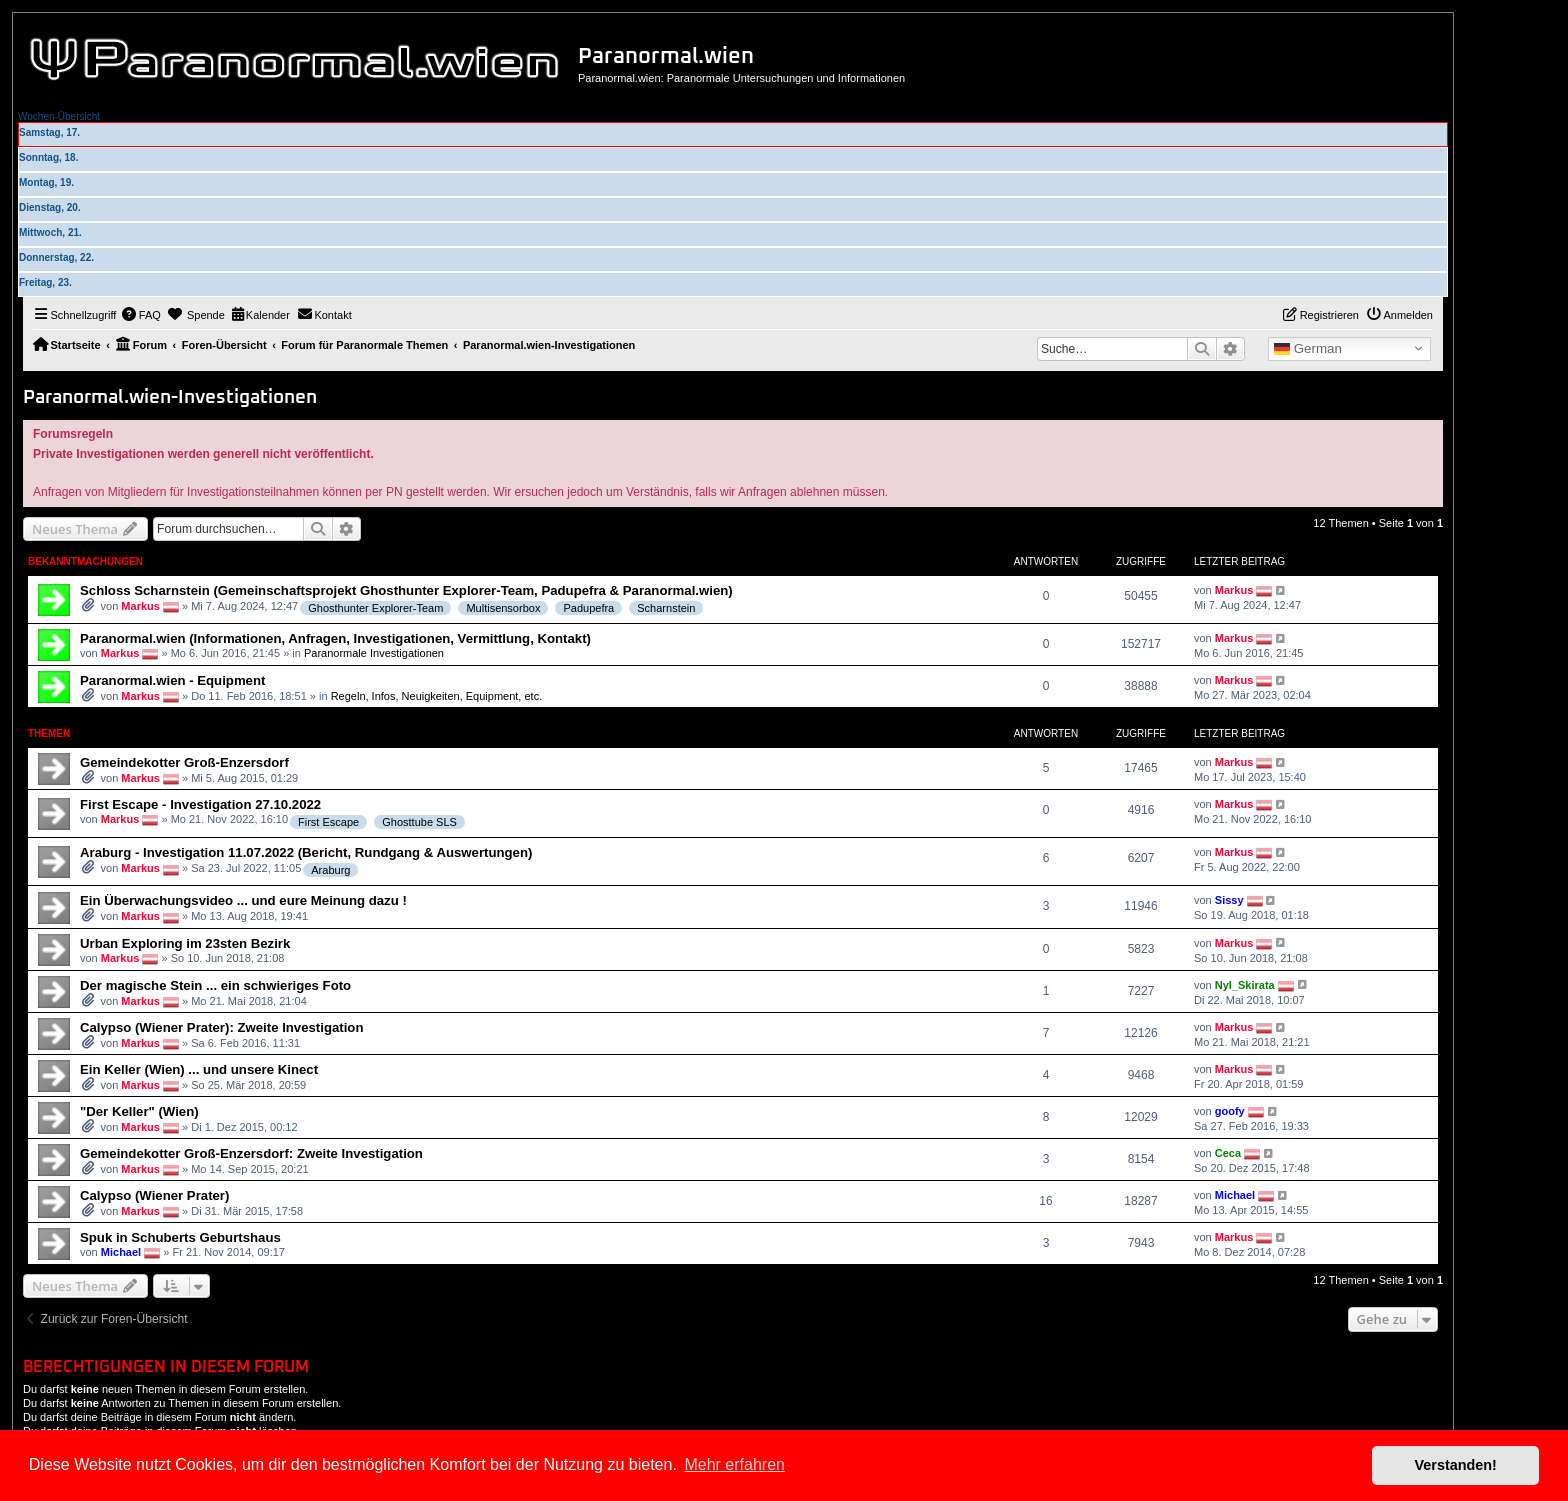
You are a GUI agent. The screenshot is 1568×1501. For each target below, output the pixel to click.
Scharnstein (666, 608)
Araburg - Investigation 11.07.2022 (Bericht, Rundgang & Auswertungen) (306, 852)
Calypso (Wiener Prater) (154, 1195)
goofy (1230, 1111)
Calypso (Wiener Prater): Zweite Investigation (221, 1027)
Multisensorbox (503, 608)
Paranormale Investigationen (374, 653)
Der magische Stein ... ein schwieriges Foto (215, 985)
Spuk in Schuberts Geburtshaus (180, 1237)
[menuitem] (141, 315)
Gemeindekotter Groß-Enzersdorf (184, 762)
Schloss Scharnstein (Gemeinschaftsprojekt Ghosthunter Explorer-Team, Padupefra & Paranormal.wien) (406, 590)
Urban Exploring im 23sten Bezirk (185, 943)
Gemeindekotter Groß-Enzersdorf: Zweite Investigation (251, 1153)
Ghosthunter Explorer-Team (375, 608)
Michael (1235, 1195)
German (1308, 349)
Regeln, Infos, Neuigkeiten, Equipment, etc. (437, 696)
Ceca (1228, 1153)
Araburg (330, 870)
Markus (140, 606)
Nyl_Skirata (1245, 984)
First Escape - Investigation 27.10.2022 (200, 804)
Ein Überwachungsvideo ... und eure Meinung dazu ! (243, 900)
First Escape (328, 822)
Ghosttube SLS (419, 822)
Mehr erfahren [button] (734, 1464)
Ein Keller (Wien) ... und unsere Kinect (199, 1069)
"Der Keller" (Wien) (139, 1111)
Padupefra (588, 608)
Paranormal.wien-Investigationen (170, 397)
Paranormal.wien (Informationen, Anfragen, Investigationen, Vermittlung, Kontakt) (335, 638)
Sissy (1229, 900)
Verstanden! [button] (1456, 1465)
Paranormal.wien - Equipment (172, 680)
